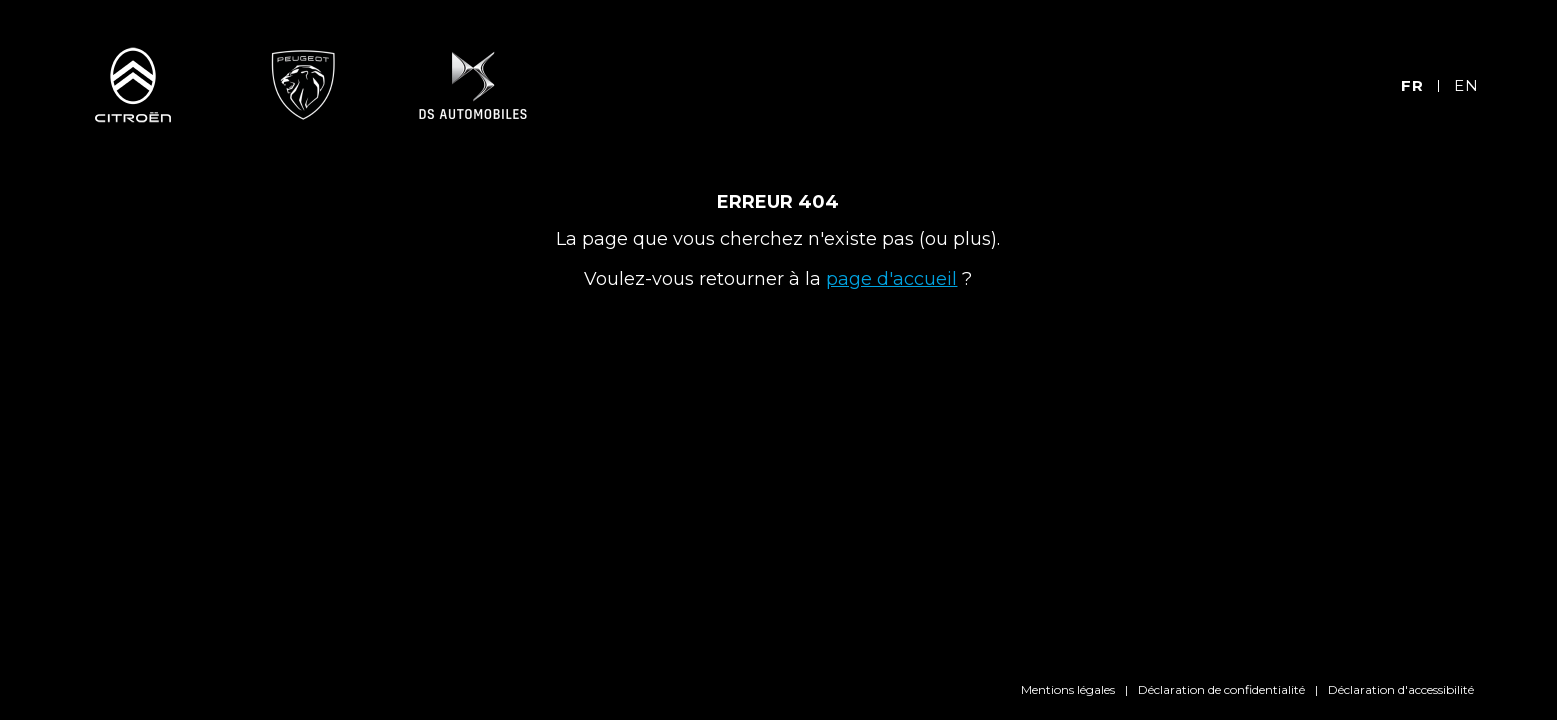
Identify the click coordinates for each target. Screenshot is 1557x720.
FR (1412, 85)
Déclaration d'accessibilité (1401, 689)
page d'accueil (891, 279)
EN (1466, 85)
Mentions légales (1068, 689)
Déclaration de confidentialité (1221, 689)
